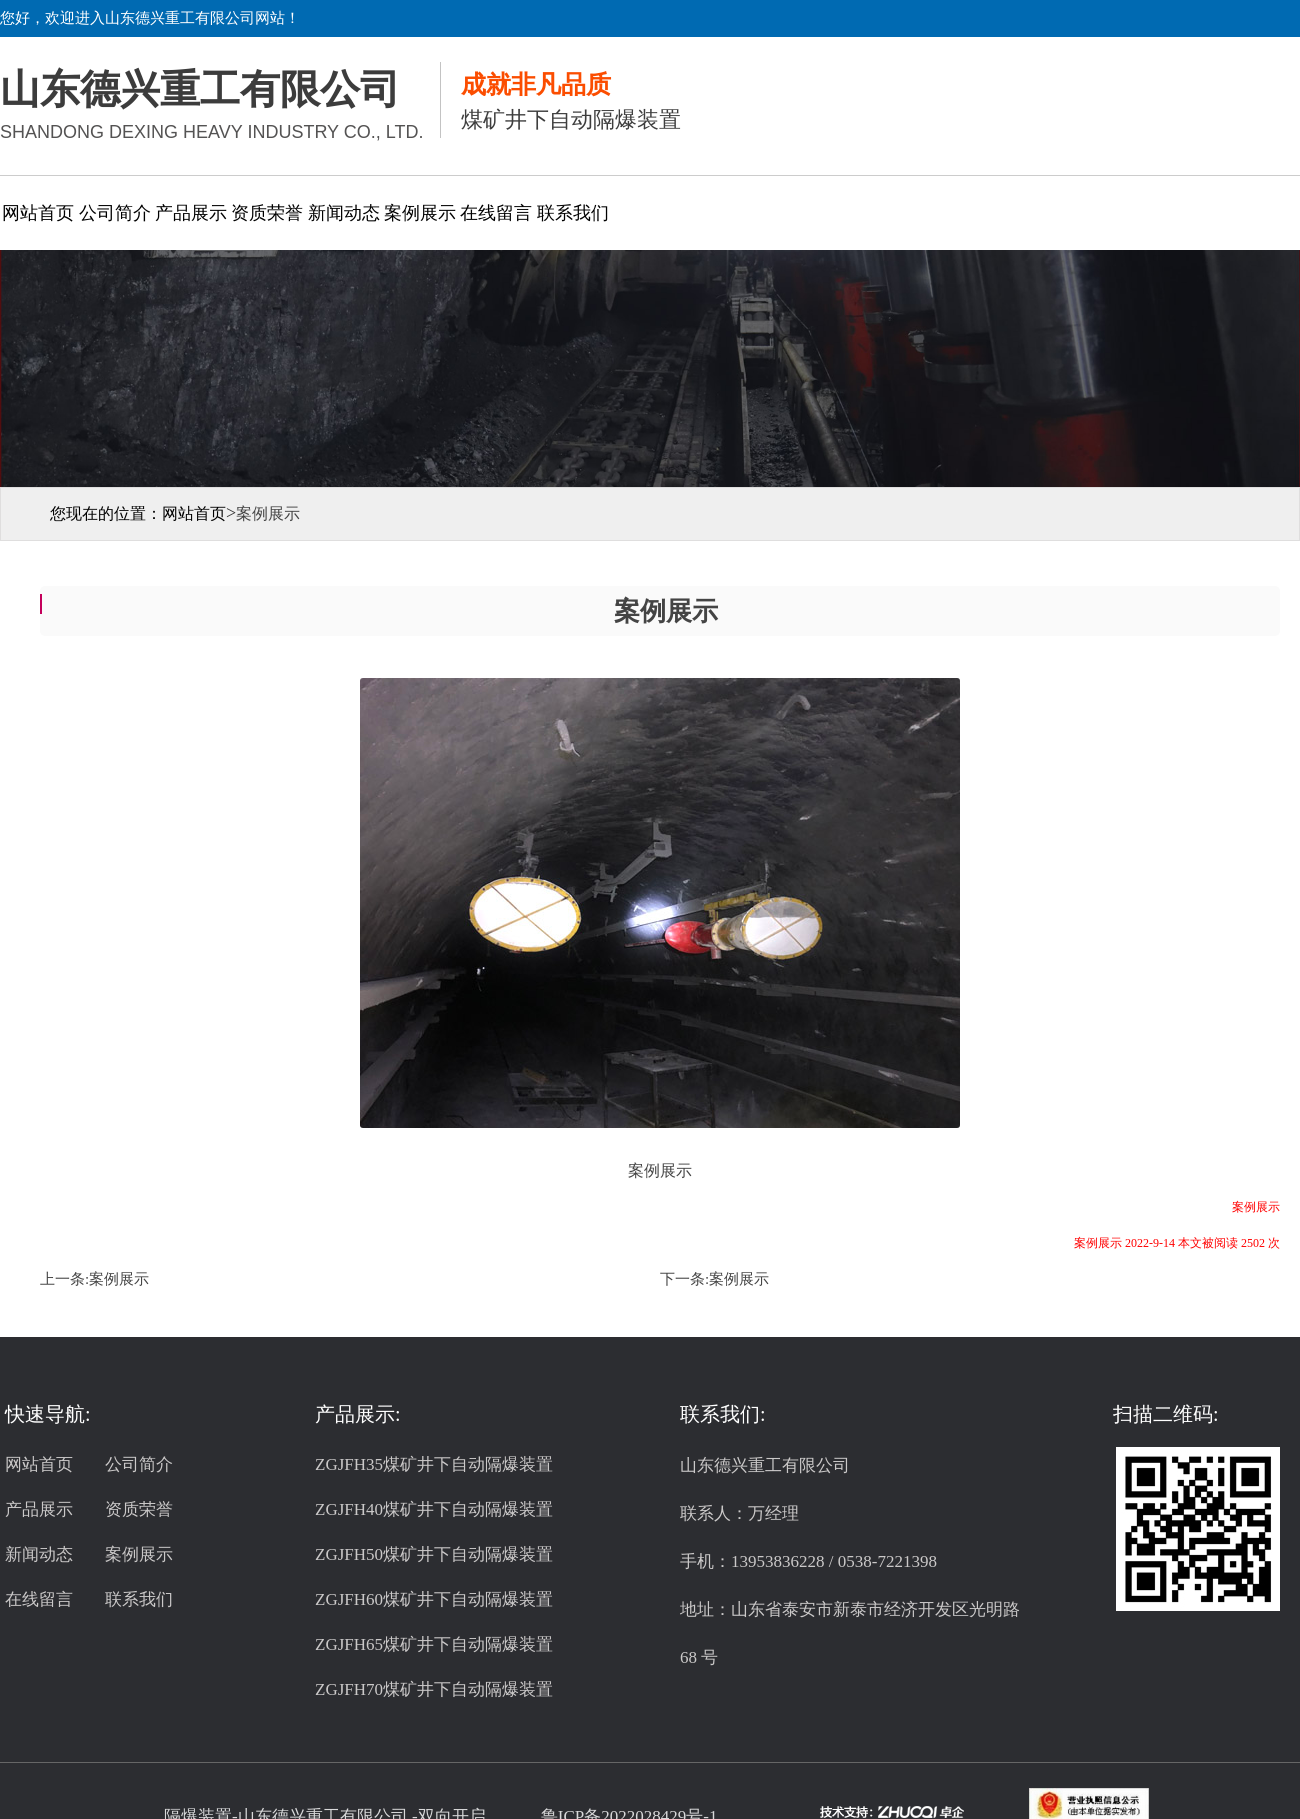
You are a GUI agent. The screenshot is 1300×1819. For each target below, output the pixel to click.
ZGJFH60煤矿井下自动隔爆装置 (434, 1599)
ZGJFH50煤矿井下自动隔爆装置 (434, 1554)
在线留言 (496, 213)
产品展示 (191, 213)
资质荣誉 (267, 213)
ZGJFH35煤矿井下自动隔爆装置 (434, 1464)
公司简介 (115, 213)
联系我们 (573, 213)
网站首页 (38, 213)
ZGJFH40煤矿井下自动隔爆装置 (434, 1509)
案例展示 (420, 213)
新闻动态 (344, 213)
